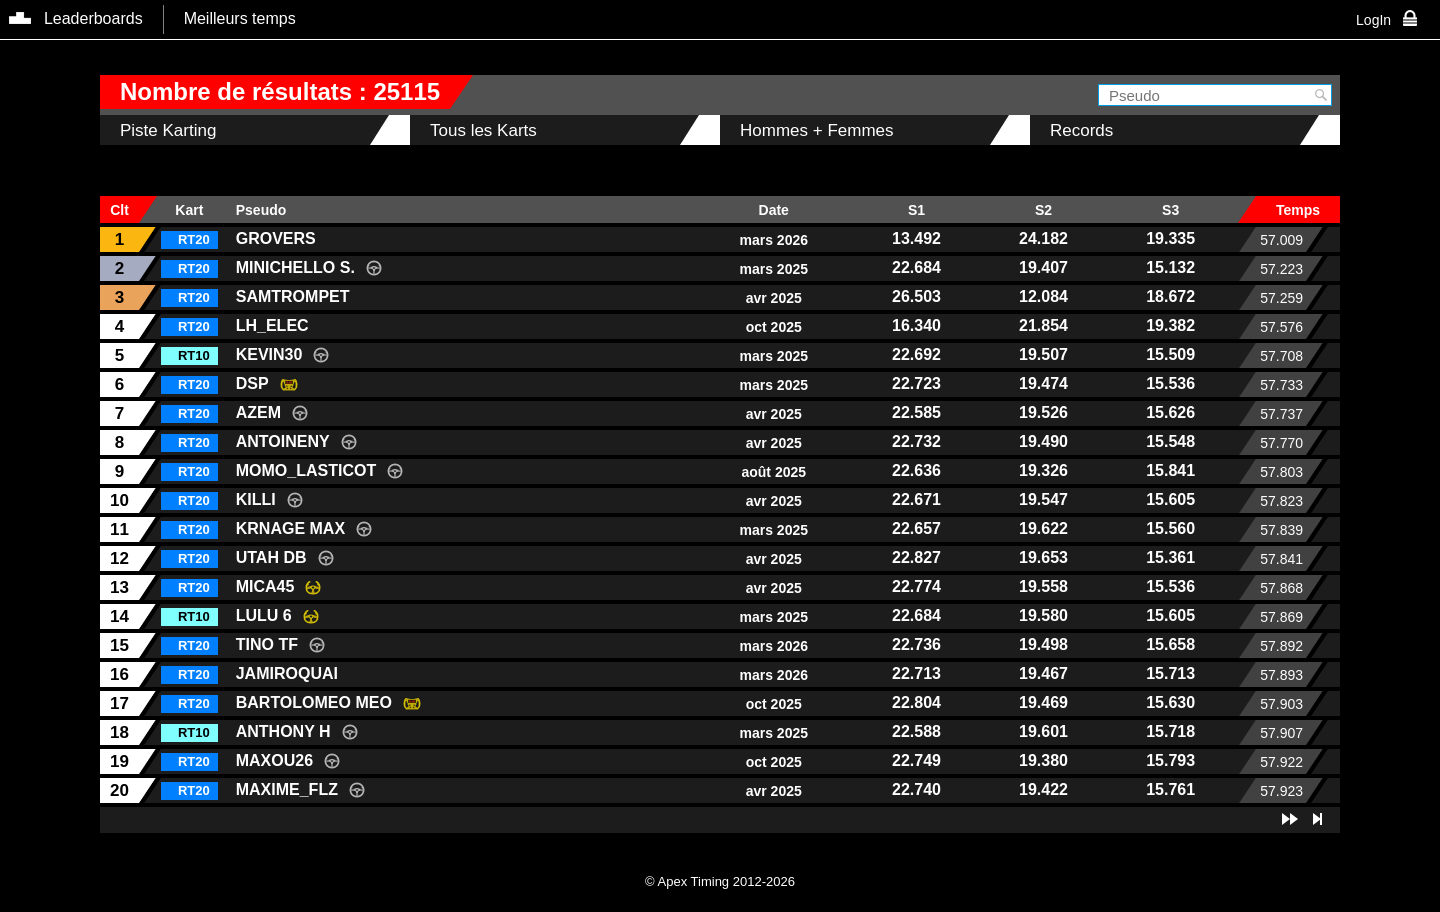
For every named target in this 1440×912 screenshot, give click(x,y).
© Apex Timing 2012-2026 (720, 881)
